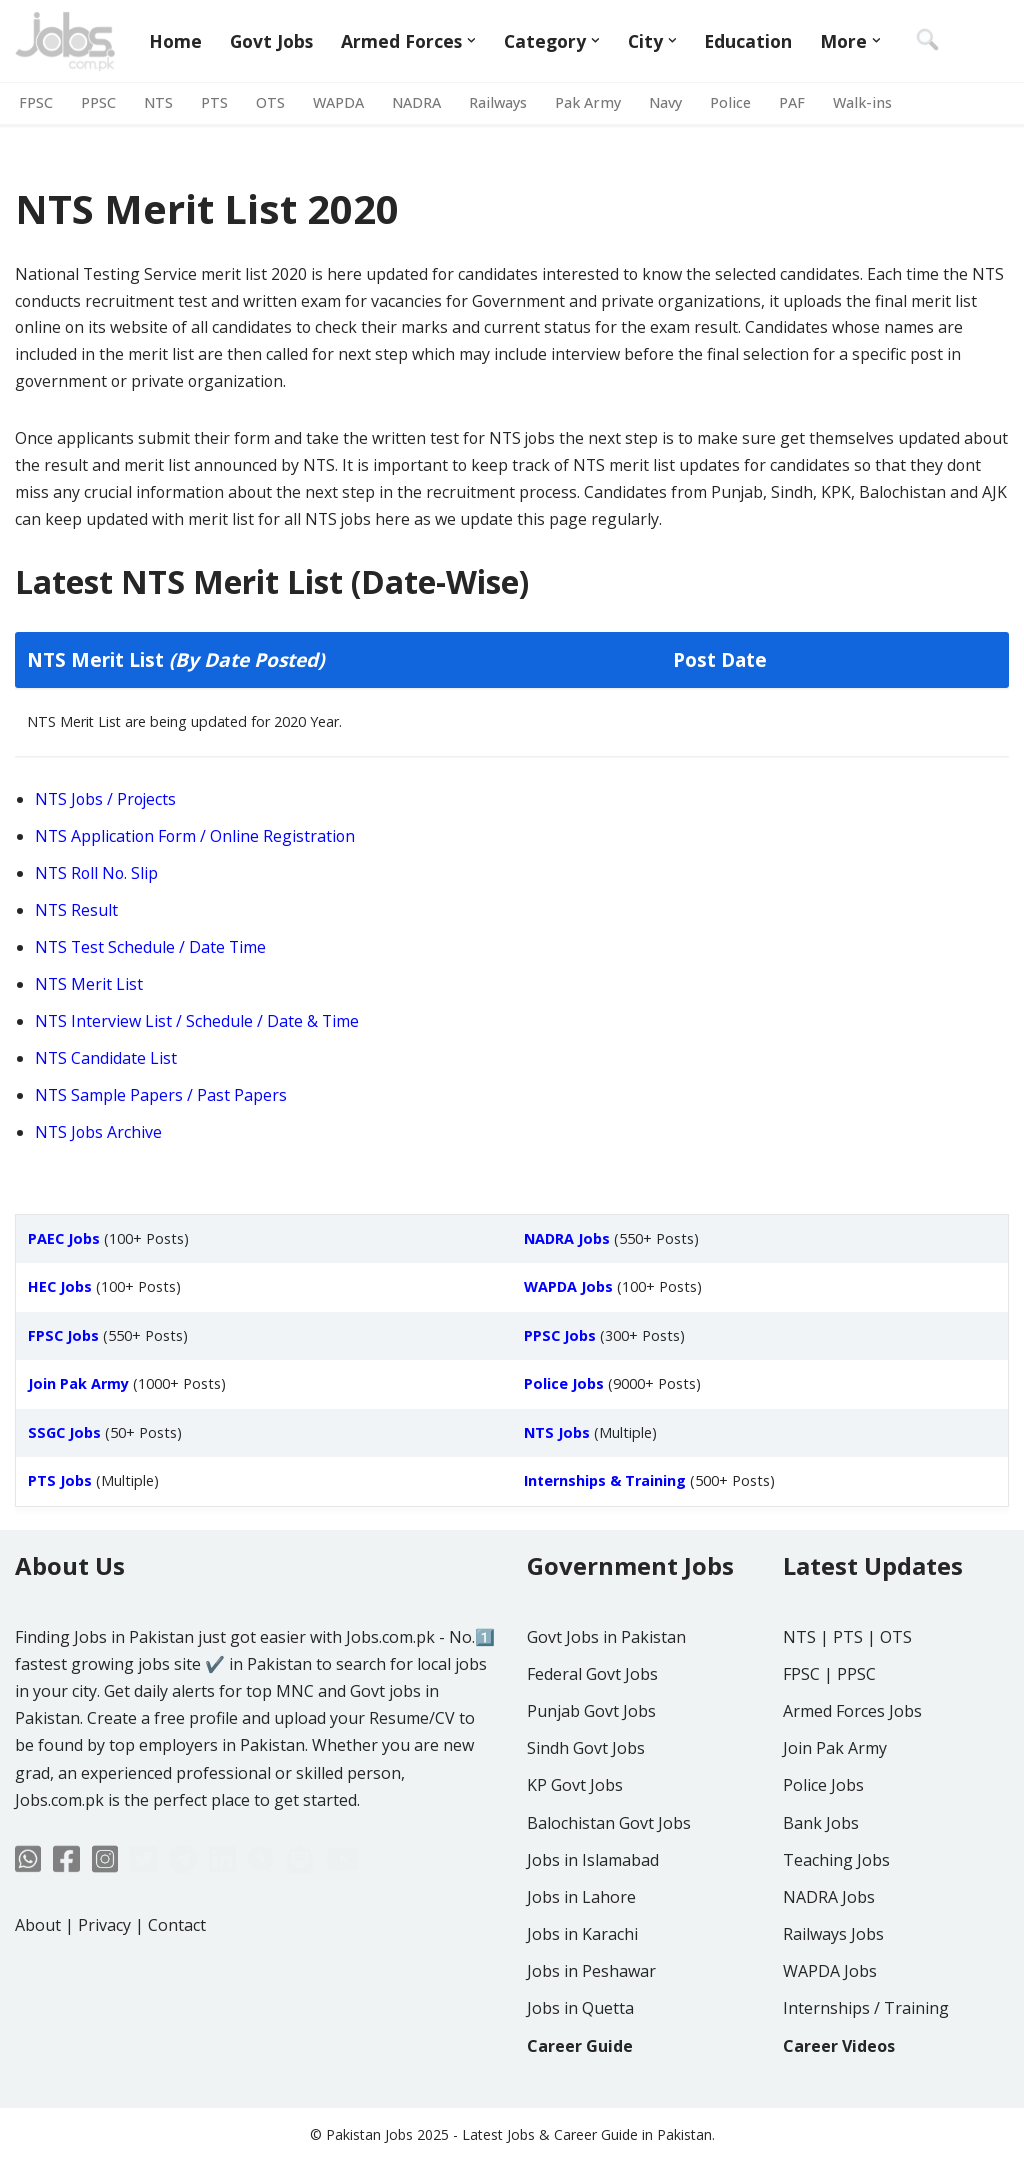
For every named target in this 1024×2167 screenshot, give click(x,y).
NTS (158, 103)
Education (749, 41)
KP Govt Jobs (575, 1845)
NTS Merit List (89, 988)
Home (175, 41)
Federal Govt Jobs (592, 1733)
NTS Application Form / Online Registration (197, 839)
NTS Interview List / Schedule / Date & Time (198, 1025)
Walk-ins (862, 103)
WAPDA (338, 103)
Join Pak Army (835, 1807)
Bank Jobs (821, 1882)
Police (730, 103)
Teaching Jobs (836, 1919)
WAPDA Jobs (830, 2030)
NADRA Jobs (829, 1956)
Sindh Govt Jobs (586, 1807)
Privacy (104, 1984)
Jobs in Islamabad (593, 1919)
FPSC (36, 103)
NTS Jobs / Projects (107, 802)
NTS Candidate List (106, 1062)
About (38, 1984)
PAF (792, 103)
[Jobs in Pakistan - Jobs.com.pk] (65, 41)
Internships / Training (866, 2068)
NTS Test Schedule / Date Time (152, 951)
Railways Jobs (833, 1993)
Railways (498, 103)
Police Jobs (823, 1845)
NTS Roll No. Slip (98, 876)
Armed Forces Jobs (852, 1770)
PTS (214, 103)
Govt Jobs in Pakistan (606, 1696)
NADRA (416, 103)
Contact (177, 1984)
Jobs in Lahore (581, 1956)
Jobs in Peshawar (591, 2030)
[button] (472, 40)
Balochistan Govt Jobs (609, 1882)
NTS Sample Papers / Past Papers (161, 1099)
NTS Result (77, 913)
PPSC (98, 103)
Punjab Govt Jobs (591, 1770)
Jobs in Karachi (582, 1993)
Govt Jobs (272, 41)
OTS (270, 103)
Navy (665, 103)
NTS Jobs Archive (99, 1136)
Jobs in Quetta (580, 2068)
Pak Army (588, 103)
